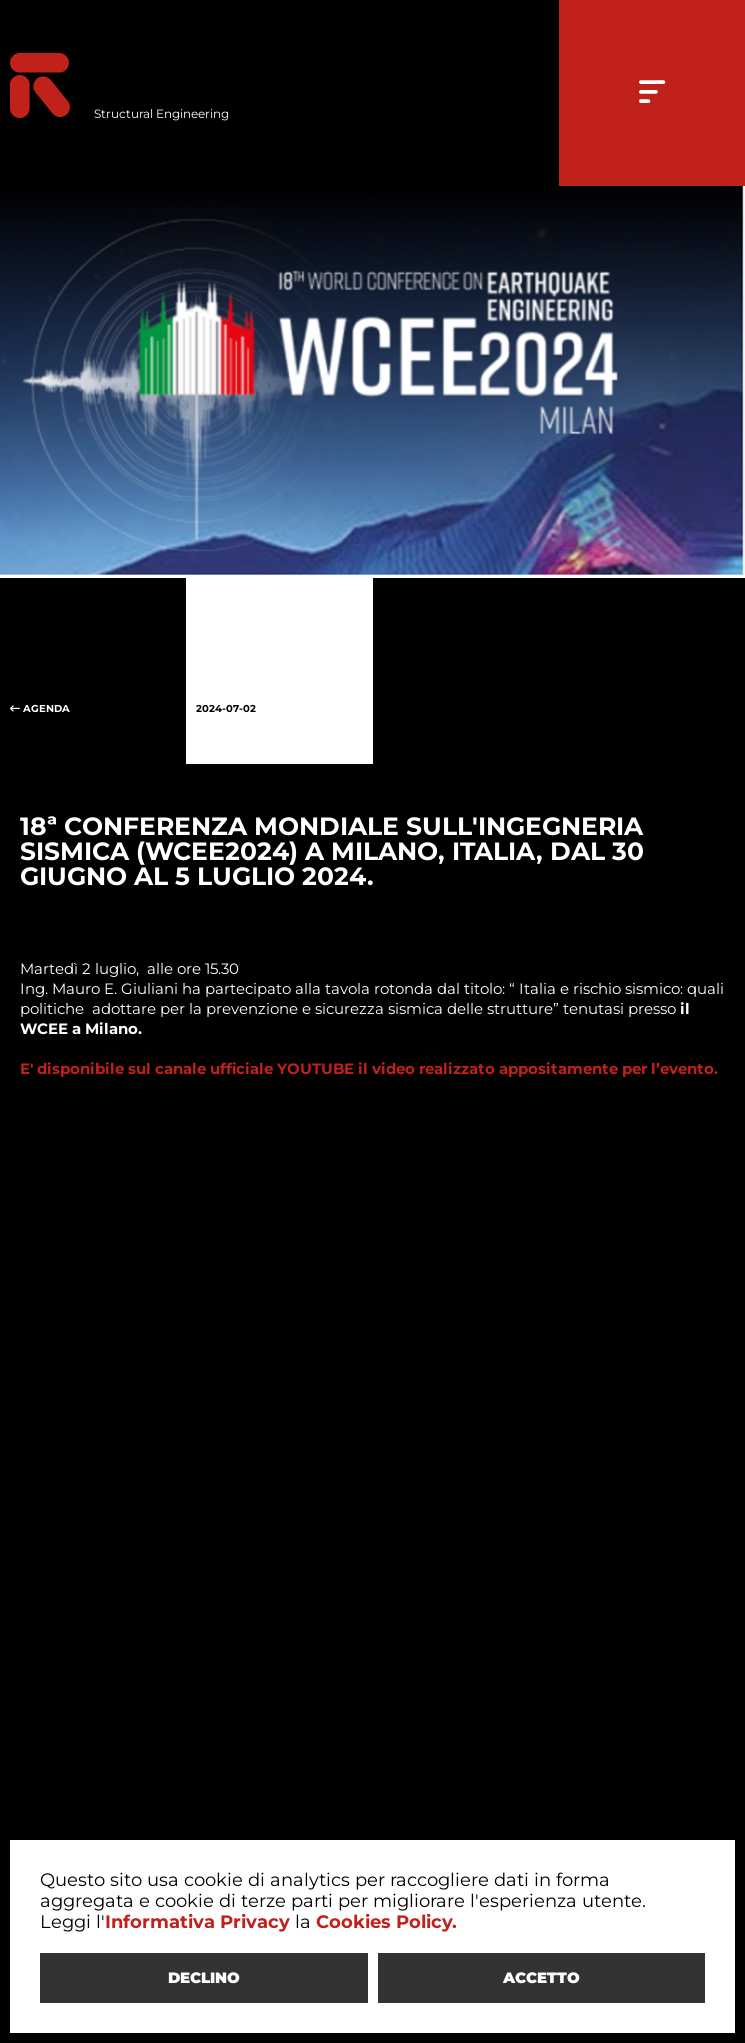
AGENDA (93, 671)
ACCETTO (541, 1977)
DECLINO (204, 1977)
